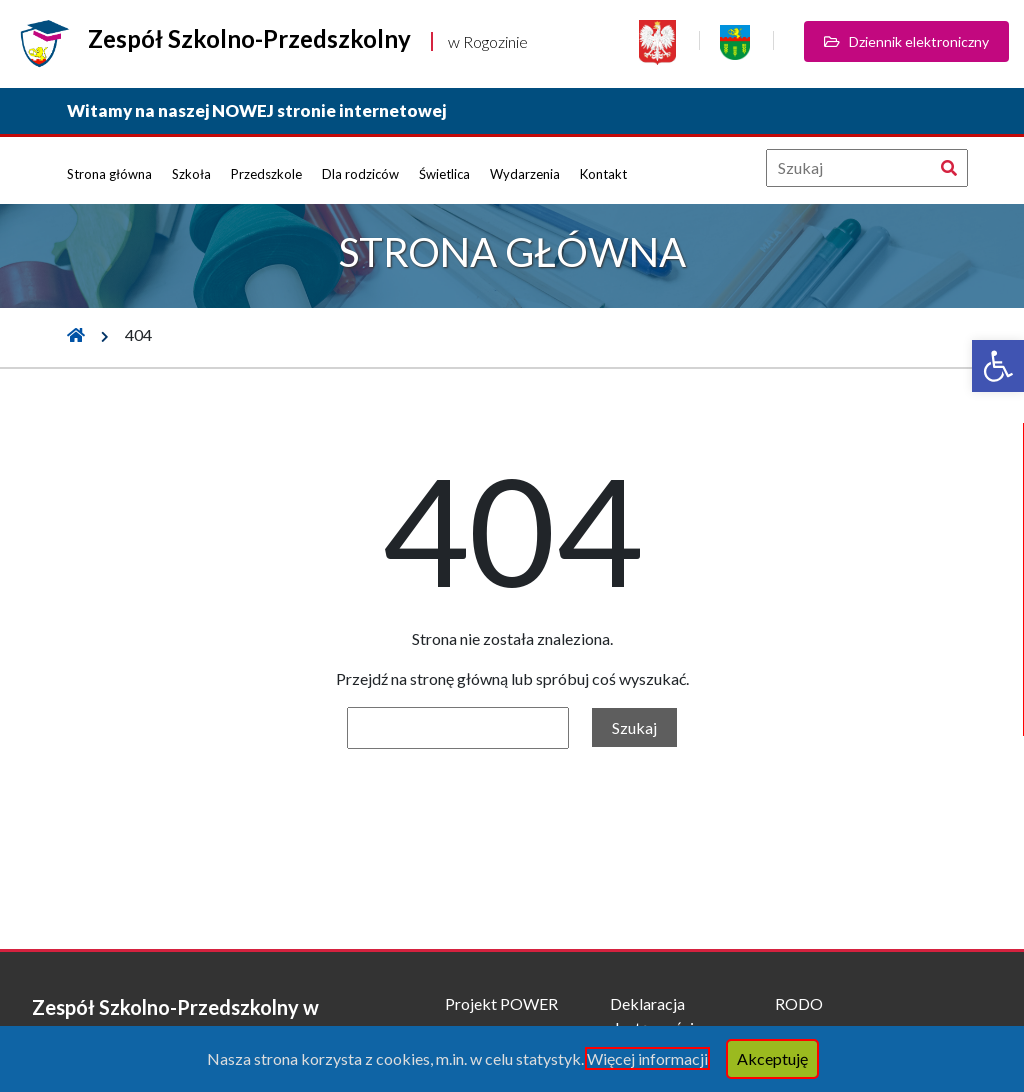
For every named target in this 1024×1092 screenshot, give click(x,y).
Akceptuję (772, 1058)
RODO (799, 1003)
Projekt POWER (501, 1003)
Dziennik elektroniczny (906, 41)
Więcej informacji (647, 1058)
